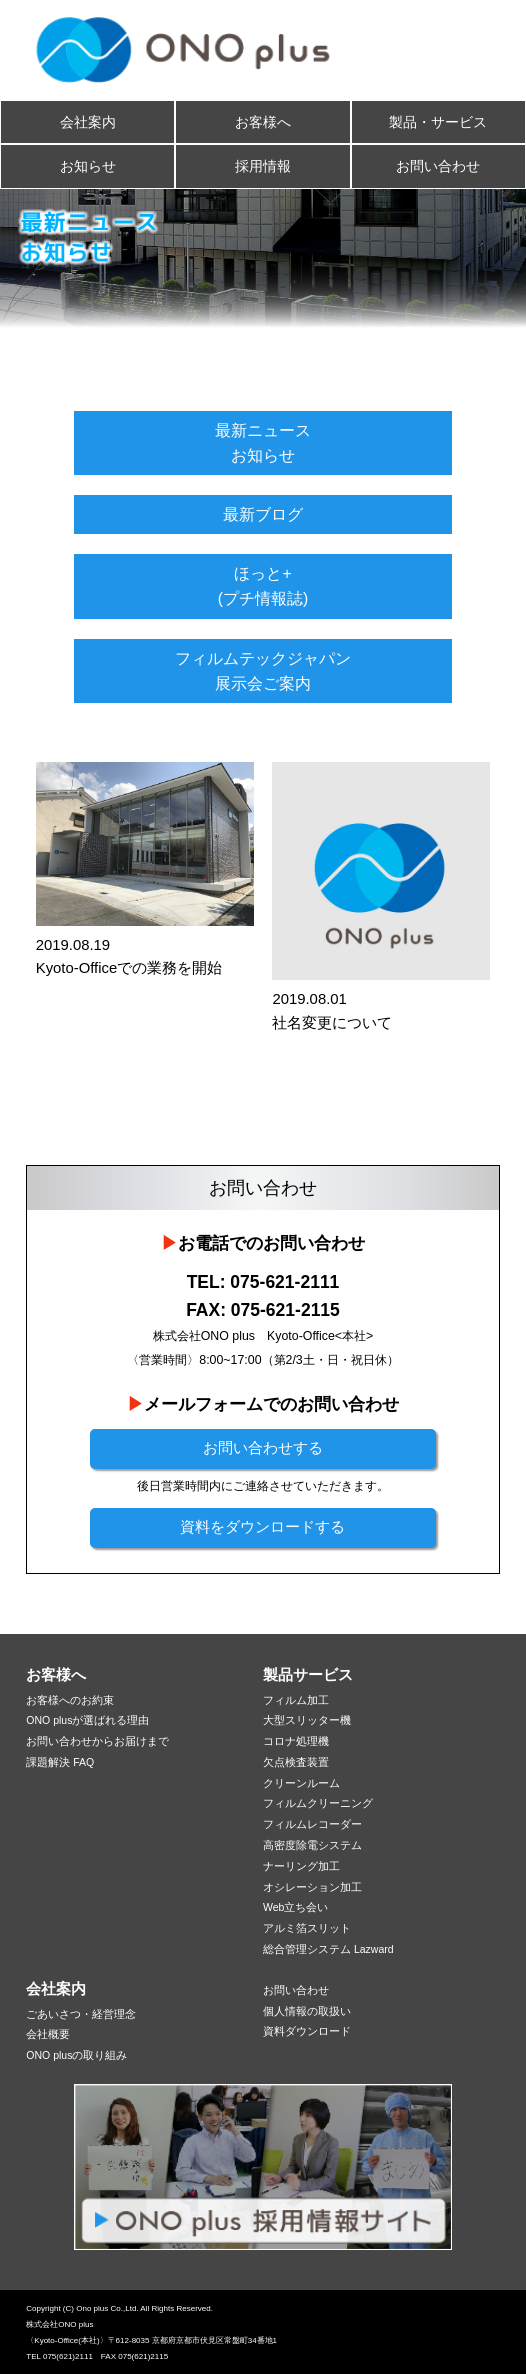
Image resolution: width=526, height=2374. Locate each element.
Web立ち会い (295, 1907)
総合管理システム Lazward (328, 1949)
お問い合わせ (438, 166)
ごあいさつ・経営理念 (81, 2014)
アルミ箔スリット (307, 1928)
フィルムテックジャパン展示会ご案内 (263, 671)
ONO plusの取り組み (76, 2055)
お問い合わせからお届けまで (97, 1741)
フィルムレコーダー (312, 1824)
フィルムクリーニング (318, 1803)
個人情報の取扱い (307, 2011)
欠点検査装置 (296, 1762)
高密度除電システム (312, 1845)
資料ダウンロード (307, 2031)
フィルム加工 (296, 1700)
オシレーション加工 (312, 1887)
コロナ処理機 (296, 1741)
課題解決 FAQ (60, 1762)
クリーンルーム (301, 1783)
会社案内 (88, 122)
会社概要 (48, 2034)
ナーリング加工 (301, 1866)
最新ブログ (263, 514)
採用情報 (263, 166)
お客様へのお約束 (70, 1700)
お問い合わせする (263, 1448)
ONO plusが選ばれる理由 (87, 1720)
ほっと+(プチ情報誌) (263, 586)
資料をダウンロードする (262, 1527)
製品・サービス (438, 122)
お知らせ (88, 166)
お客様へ (263, 122)
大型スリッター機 (307, 1720)
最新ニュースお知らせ (263, 443)
